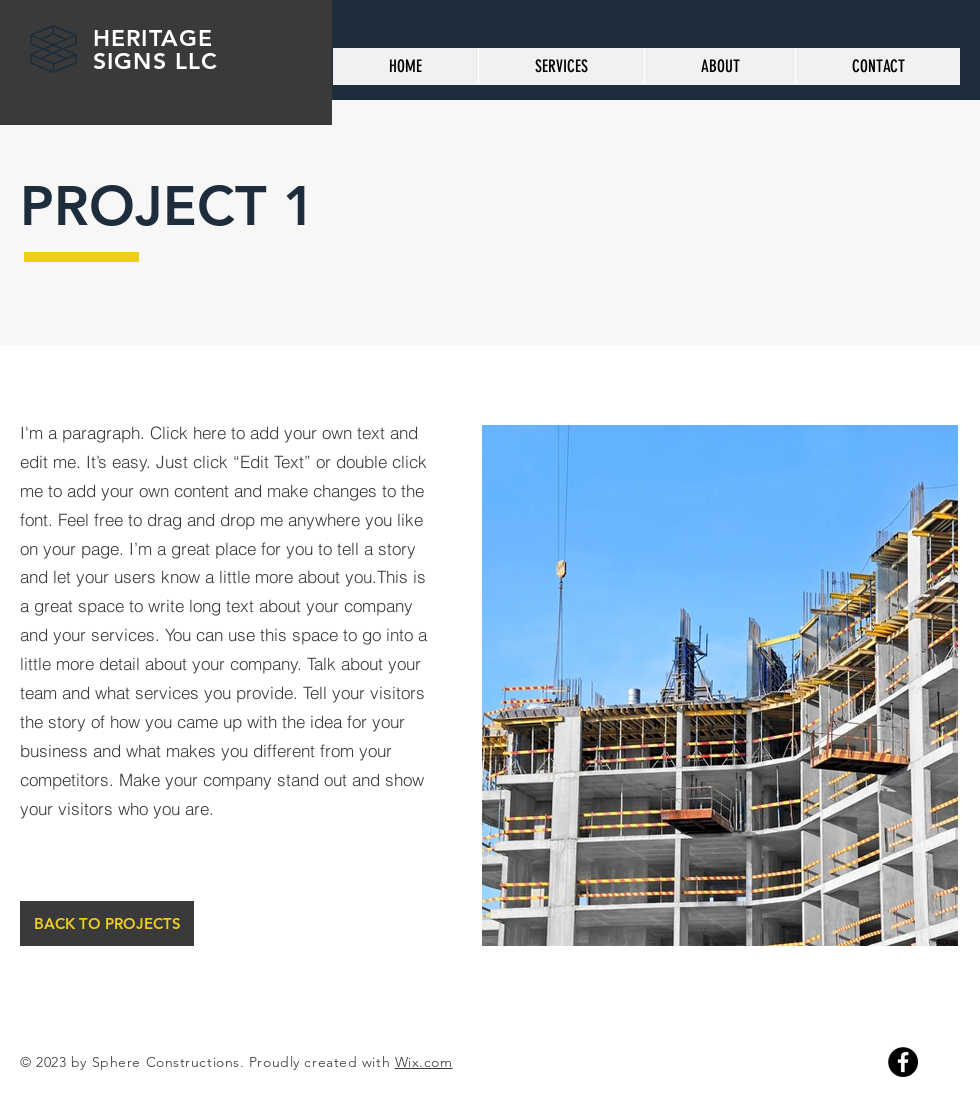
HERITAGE (157, 38)
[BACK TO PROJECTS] (107, 923)
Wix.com (424, 1062)
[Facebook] (903, 1062)
